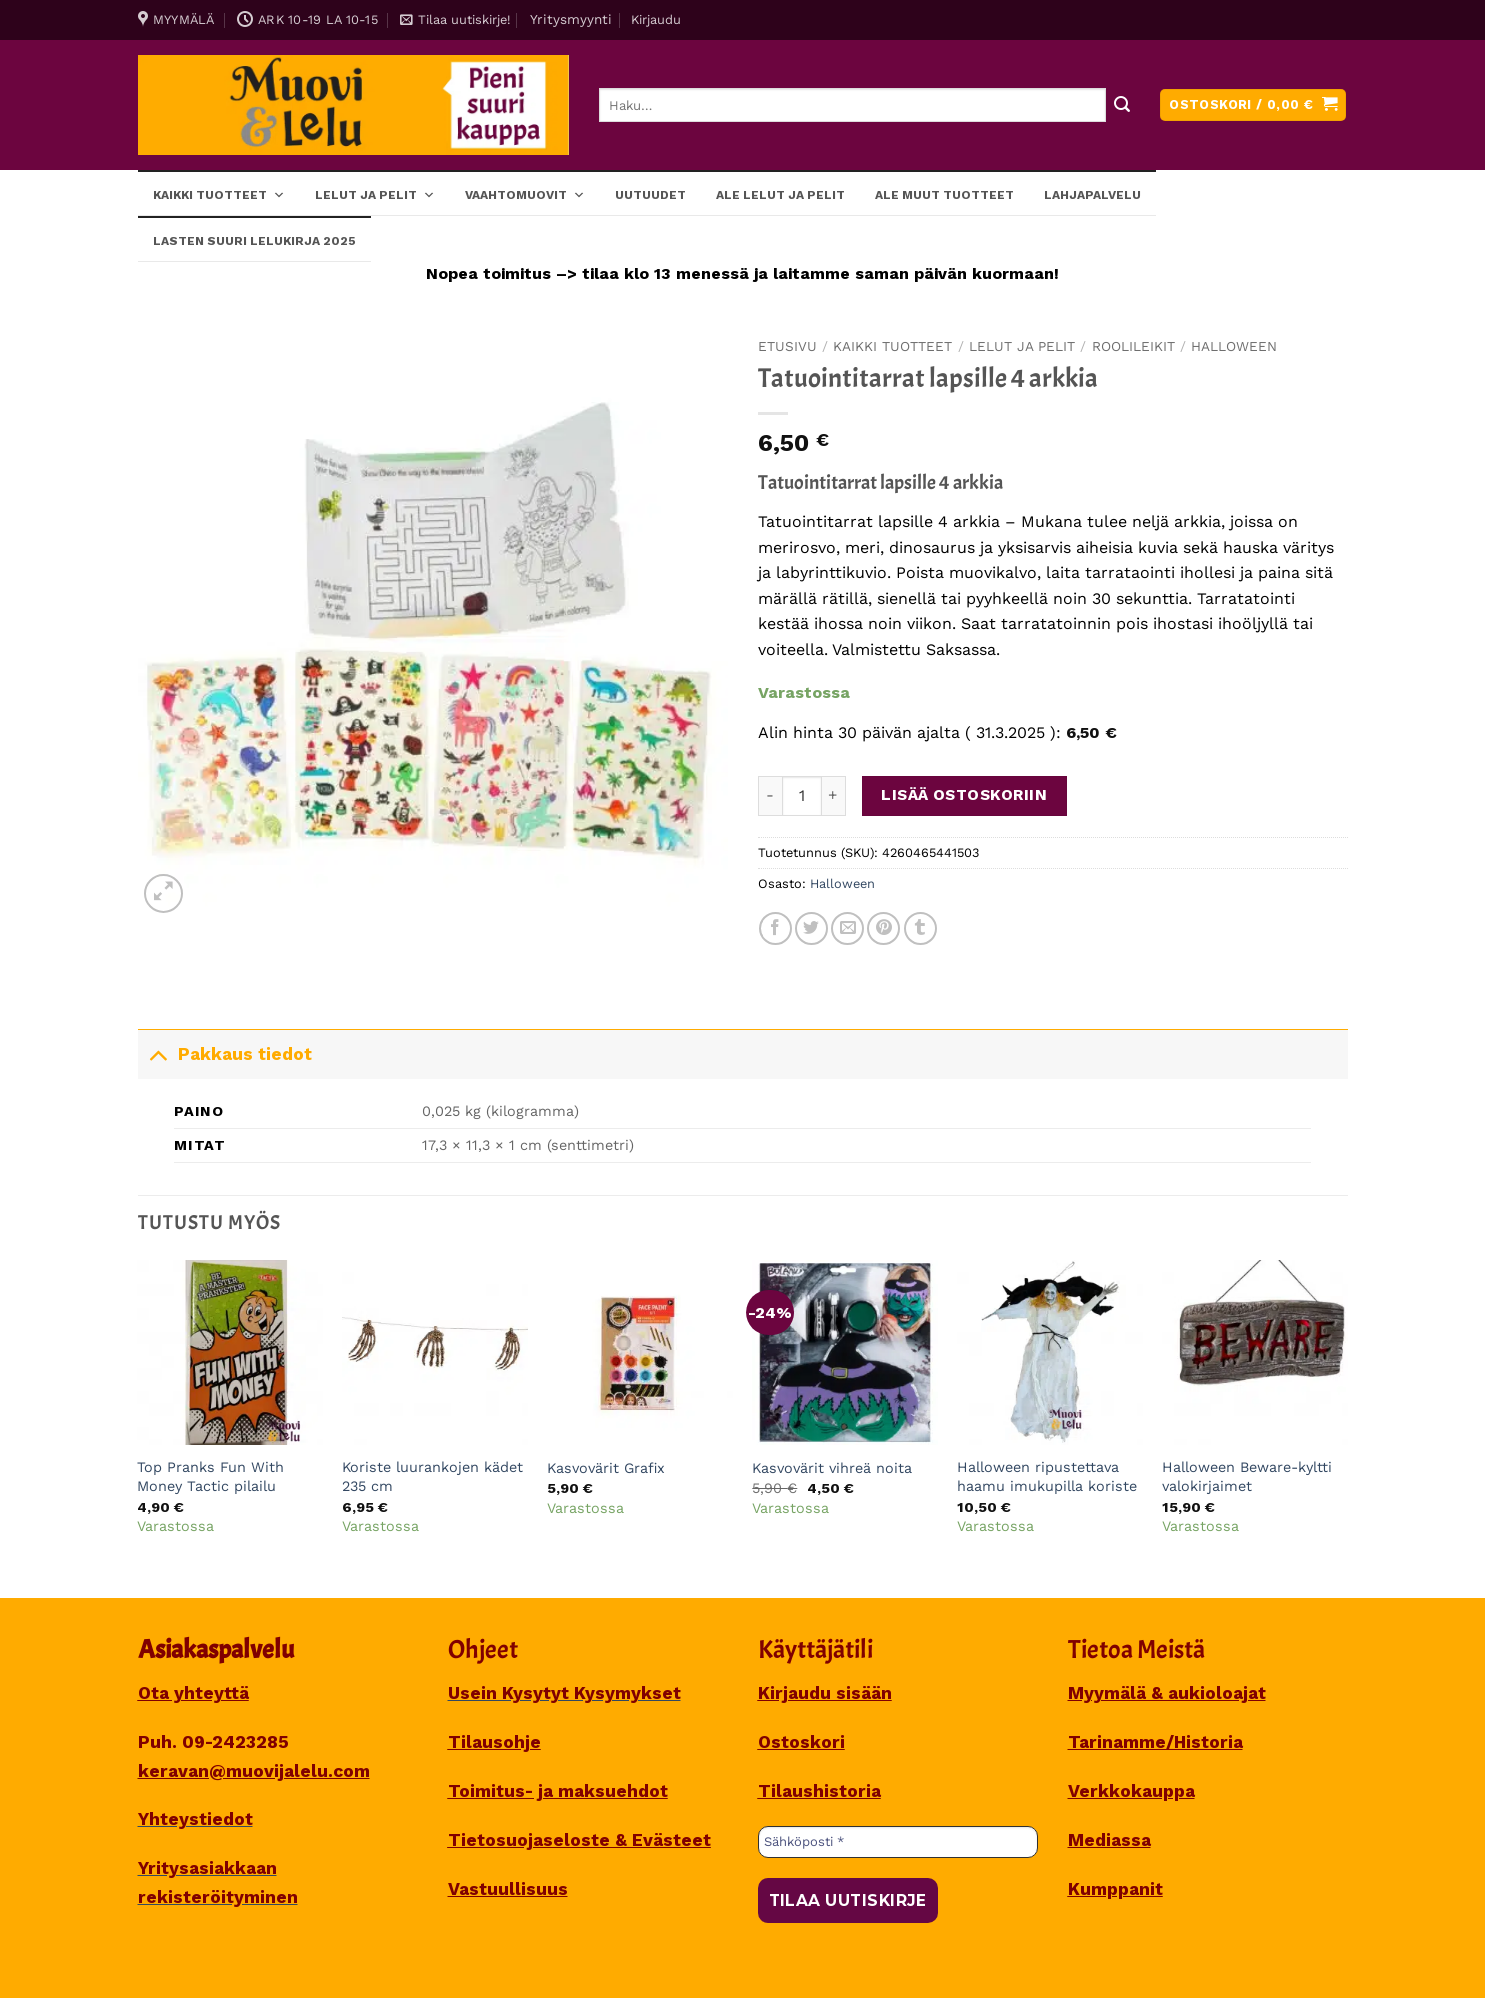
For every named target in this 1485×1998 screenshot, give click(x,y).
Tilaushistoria (819, 1791)
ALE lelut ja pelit (780, 195)
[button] (455, 20)
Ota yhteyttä (193, 1693)
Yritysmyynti (571, 19)
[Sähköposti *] (898, 1842)
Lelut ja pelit (375, 194)
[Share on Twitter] (811, 928)
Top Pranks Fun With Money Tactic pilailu (210, 1476)
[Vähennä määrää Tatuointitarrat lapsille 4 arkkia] (770, 796)
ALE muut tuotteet (944, 195)
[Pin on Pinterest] (883, 928)
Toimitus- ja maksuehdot (558, 1791)
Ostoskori (801, 1742)
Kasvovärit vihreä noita (832, 1468)
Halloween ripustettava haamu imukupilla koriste (1047, 1476)
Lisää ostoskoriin (964, 795)
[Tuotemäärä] (802, 796)
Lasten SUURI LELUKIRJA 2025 (254, 241)
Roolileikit (1133, 346)
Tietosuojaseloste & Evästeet (579, 1840)
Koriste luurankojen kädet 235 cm (432, 1476)
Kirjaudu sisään (825, 1693)
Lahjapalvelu (1092, 195)
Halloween (1234, 346)
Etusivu (787, 346)
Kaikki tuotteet (219, 194)
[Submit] (1122, 105)
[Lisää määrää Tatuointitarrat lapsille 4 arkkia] (834, 796)
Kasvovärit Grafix (606, 1468)
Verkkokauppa (1131, 1791)
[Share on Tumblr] (920, 928)
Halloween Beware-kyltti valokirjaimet (1247, 1476)
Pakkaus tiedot (225, 1053)
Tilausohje (494, 1742)
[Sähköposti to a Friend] (847, 928)
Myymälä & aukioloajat (1167, 1693)
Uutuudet (650, 195)
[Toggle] (157, 1053)
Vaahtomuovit (525, 194)
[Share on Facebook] (775, 928)
